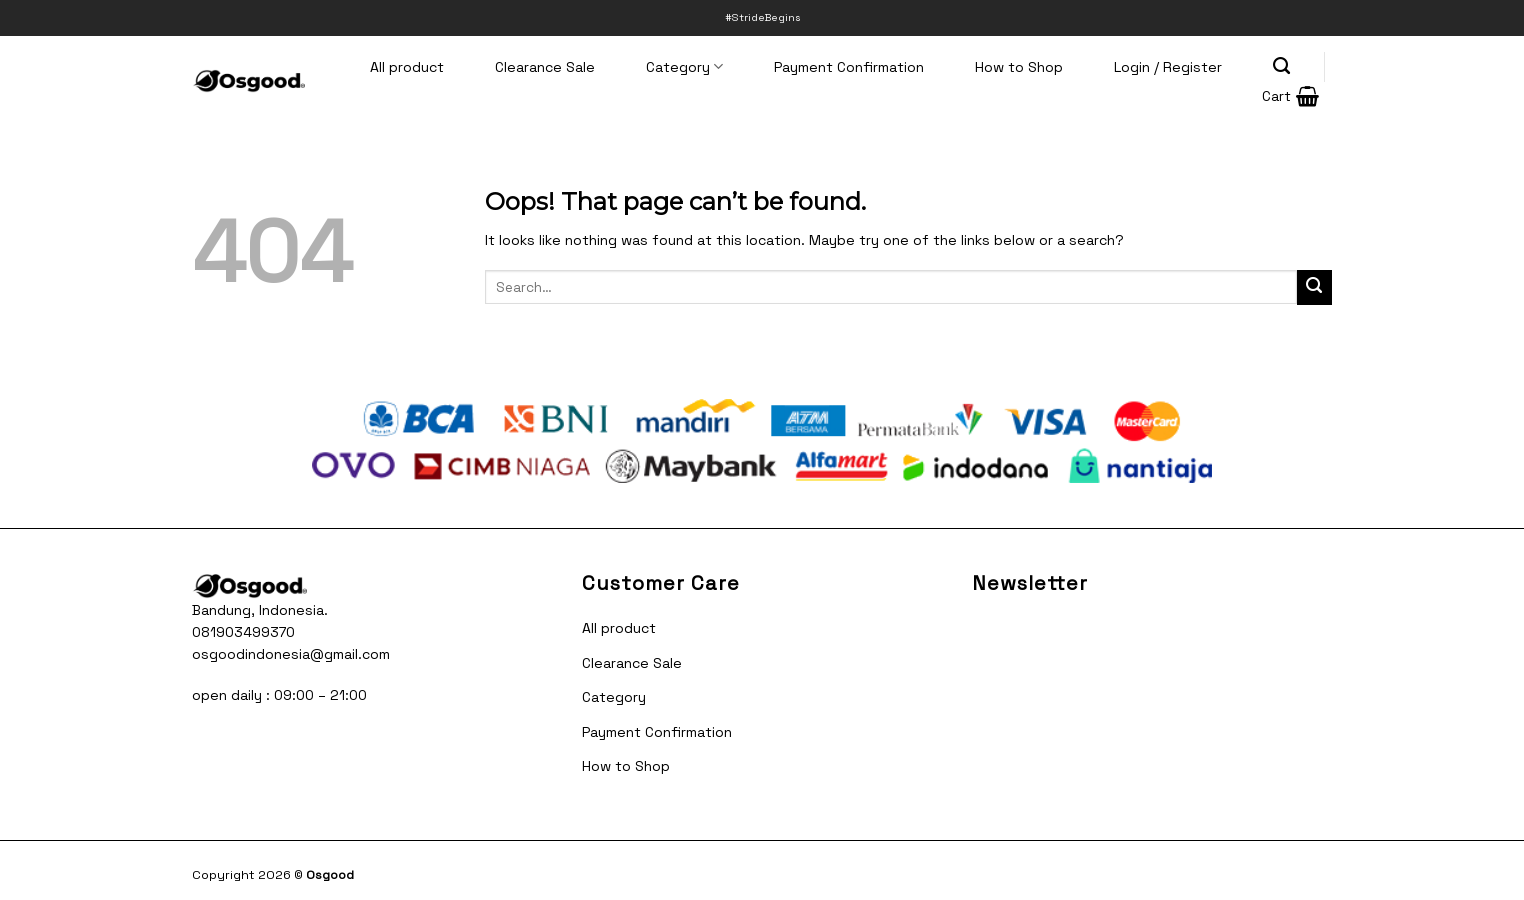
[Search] (1282, 66)
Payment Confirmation (849, 67)
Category (684, 66)
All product (407, 67)
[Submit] (1314, 287)
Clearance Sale (545, 67)
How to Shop (1019, 67)
